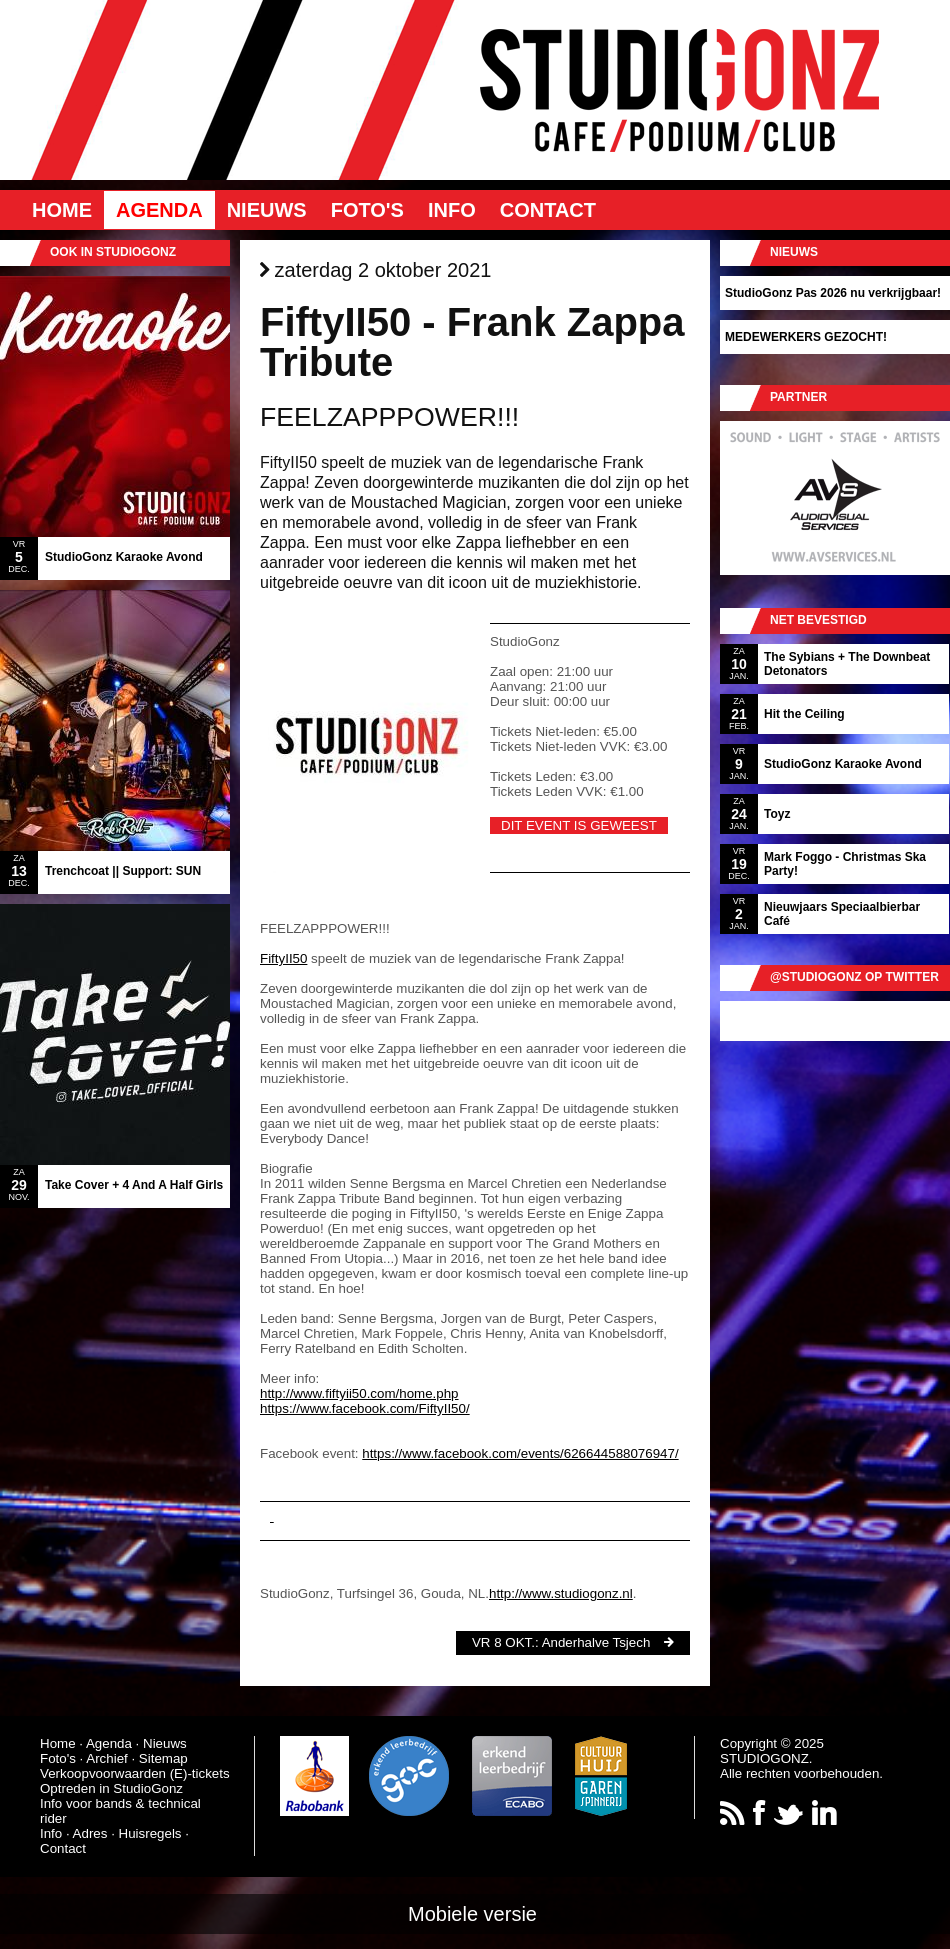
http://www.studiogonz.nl (561, 1593)
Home (62, 210)
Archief (106, 1758)
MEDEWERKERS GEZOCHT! (806, 337)
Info (452, 210)
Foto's (367, 210)
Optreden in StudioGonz (111, 1788)
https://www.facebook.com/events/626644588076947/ (520, 1453)
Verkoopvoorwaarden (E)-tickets (135, 1773)
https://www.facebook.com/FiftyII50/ (365, 1408)
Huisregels (150, 1833)
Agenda (159, 210)
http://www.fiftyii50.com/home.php (359, 1393)
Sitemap (163, 1758)
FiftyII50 (283, 958)
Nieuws (267, 210)
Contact (548, 210)
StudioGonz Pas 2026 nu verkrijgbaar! (833, 293)
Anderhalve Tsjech (596, 1642)
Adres (90, 1833)
